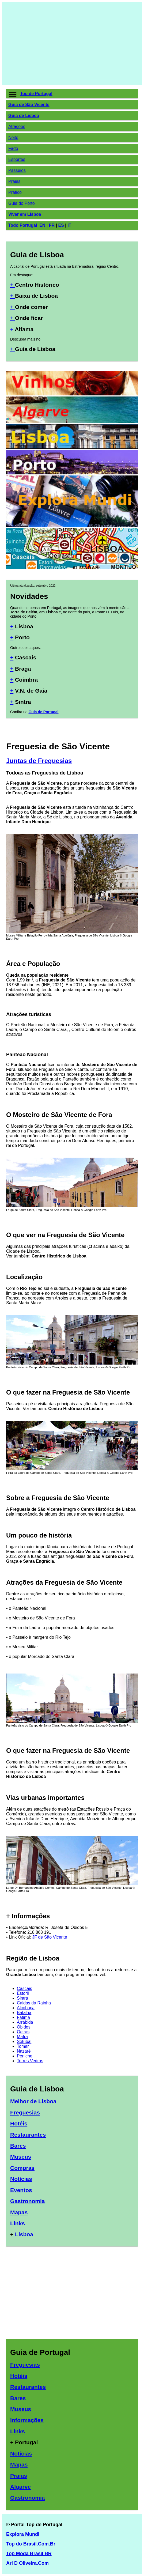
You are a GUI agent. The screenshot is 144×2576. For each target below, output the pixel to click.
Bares (18, 2146)
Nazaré (24, 2051)
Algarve (20, 2487)
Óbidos (24, 2027)
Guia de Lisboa (23, 115)
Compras (22, 2168)
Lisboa (24, 2234)
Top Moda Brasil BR (29, 2553)
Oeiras (23, 2032)
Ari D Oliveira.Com (27, 2563)
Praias (14, 181)
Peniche (24, 2056)
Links (17, 2223)
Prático (15, 192)
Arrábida (25, 2022)
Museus (20, 2157)
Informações (27, 2420)
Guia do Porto (21, 203)
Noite (13, 137)
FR (52, 225)
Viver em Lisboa (24, 214)
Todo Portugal (22, 225)
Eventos (21, 2190)
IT (69, 225)
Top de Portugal (36, 93)
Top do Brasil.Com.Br (30, 2544)
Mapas (19, 2212)
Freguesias (25, 2112)
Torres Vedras (30, 2060)
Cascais (24, 1988)
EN (42, 225)
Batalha (24, 2012)
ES (61, 225)
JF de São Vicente (49, 1937)
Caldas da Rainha (34, 2003)
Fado (13, 148)
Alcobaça (26, 2007)
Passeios (17, 170)
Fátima (23, 2017)
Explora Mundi (22, 2534)
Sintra (22, 1998)
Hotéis (18, 2123)
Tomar (23, 2046)
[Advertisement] (72, 43)
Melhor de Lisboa (33, 2101)
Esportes (16, 159)
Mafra (22, 2036)
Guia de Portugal (43, 712)
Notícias (21, 2179)
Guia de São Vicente (29, 104)
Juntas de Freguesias (39, 760)
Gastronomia (27, 2201)
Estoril (23, 1993)
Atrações (16, 126)
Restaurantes (28, 2135)
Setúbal (24, 2041)
